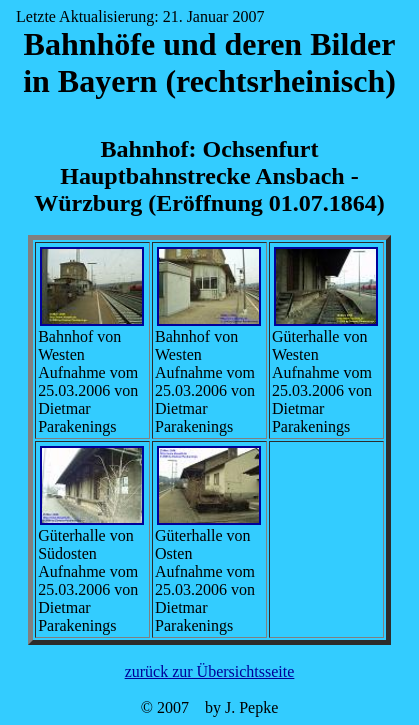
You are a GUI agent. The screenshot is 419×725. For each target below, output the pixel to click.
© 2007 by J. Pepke (209, 707)
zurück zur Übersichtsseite (210, 671)
